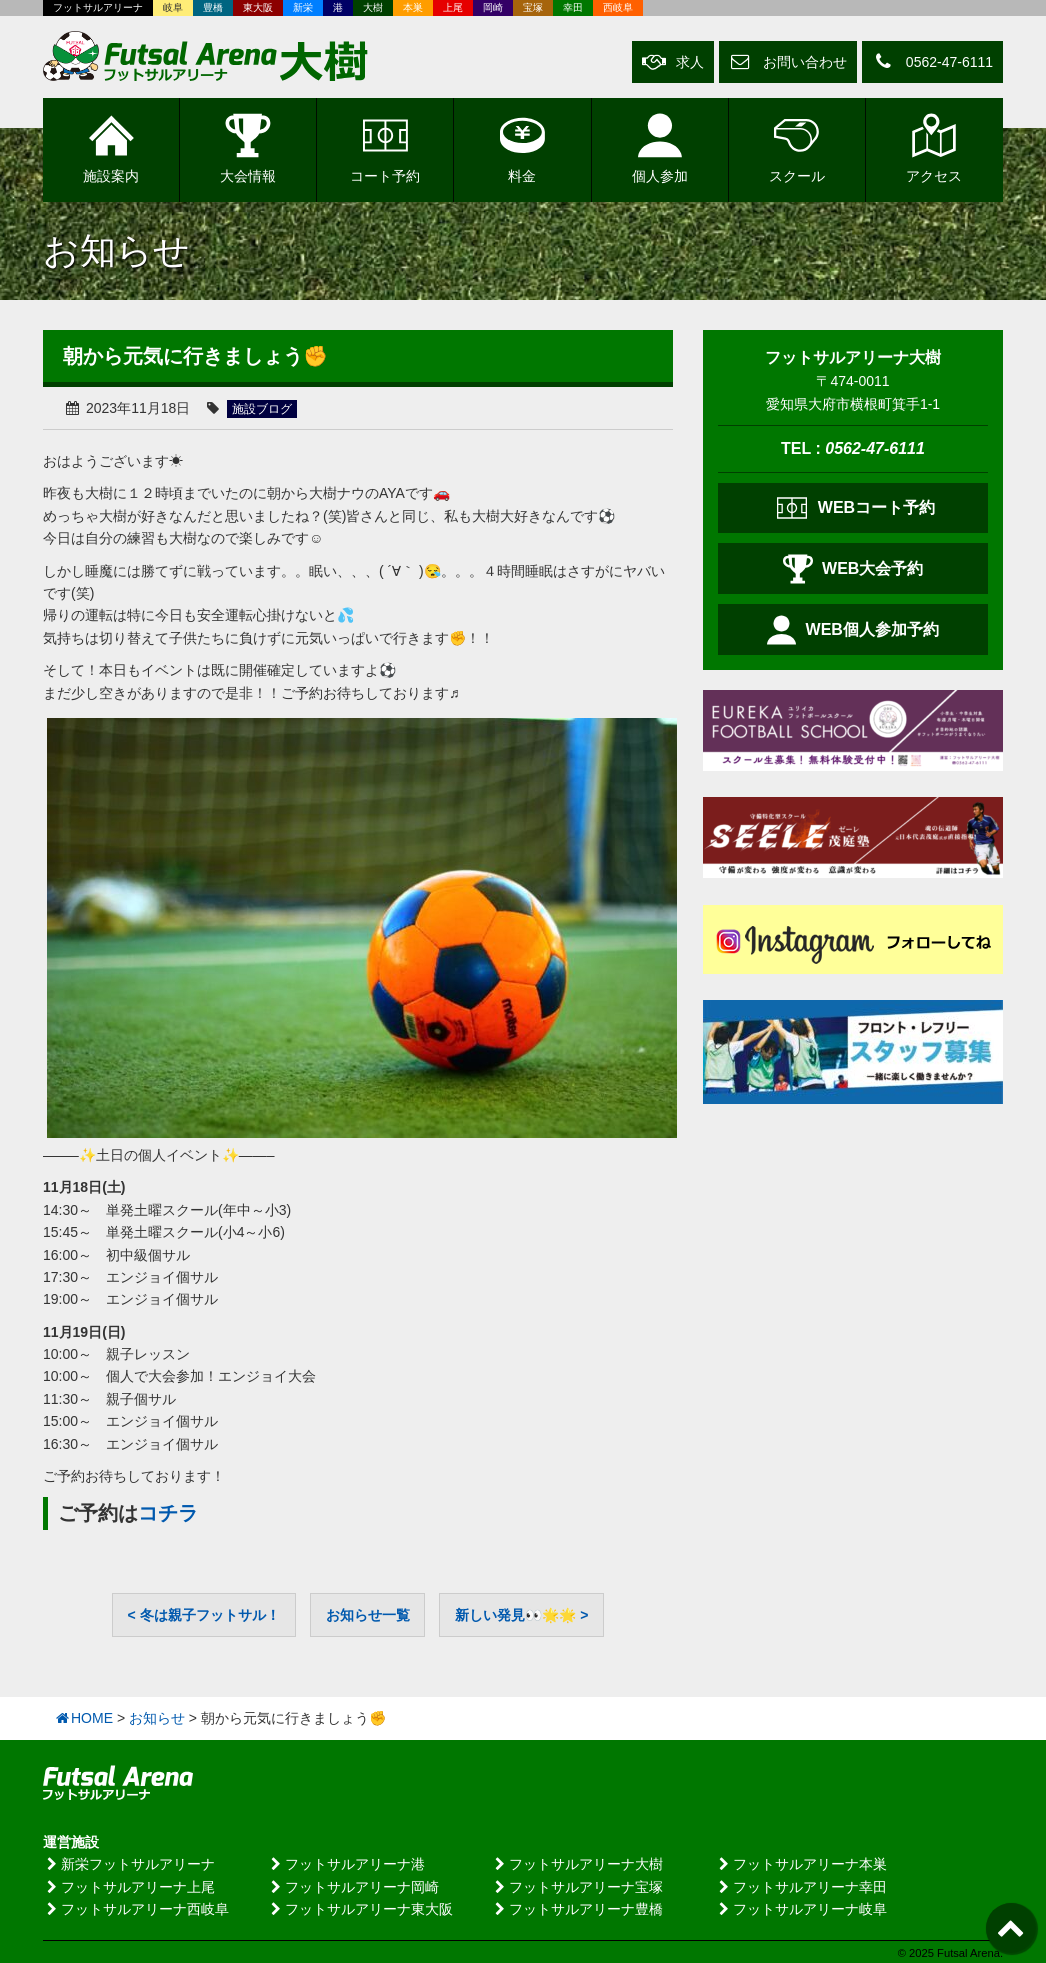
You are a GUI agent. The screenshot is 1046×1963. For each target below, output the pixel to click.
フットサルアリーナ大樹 (577, 1863)
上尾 (453, 7)
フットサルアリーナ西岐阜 (136, 1908)
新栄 (303, 7)
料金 (522, 148)
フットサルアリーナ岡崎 (353, 1886)
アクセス (934, 148)
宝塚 (533, 7)
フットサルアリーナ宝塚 (577, 1886)
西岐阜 (618, 7)
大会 (248, 148)
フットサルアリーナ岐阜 (801, 1908)
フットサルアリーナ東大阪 (360, 1908)
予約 (385, 148)
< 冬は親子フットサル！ (204, 1614)
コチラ (168, 1514)
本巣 (413, 7)
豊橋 (213, 7)
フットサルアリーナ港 (346, 1863)
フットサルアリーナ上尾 (129, 1886)
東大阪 (258, 7)
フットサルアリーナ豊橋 (577, 1908)
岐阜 (173, 7)
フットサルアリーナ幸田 (801, 1886)
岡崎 (493, 7)
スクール (796, 148)
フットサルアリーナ (98, 7)
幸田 (573, 7)
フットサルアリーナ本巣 (801, 1863)
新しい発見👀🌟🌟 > (521, 1614)
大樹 (373, 7)
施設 (111, 148)
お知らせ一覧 (368, 1614)
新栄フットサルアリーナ (129, 1863)
